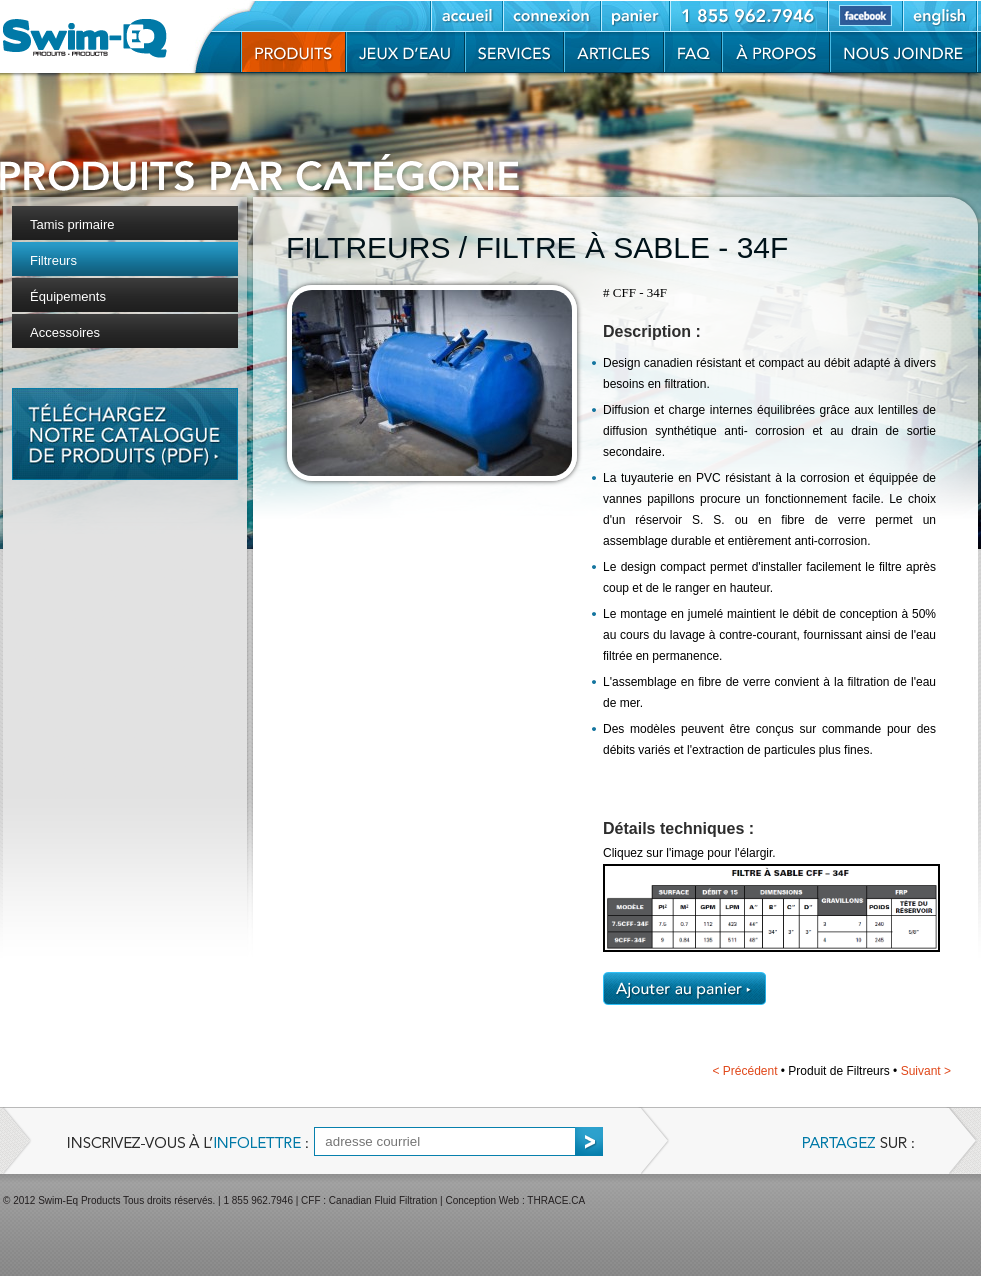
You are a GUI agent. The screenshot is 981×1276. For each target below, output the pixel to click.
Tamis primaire (72, 224)
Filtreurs (53, 260)
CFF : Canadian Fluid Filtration (369, 1200)
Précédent (744, 1071)
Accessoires (65, 332)
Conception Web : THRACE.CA (515, 1200)
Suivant (926, 1071)
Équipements (68, 296)
